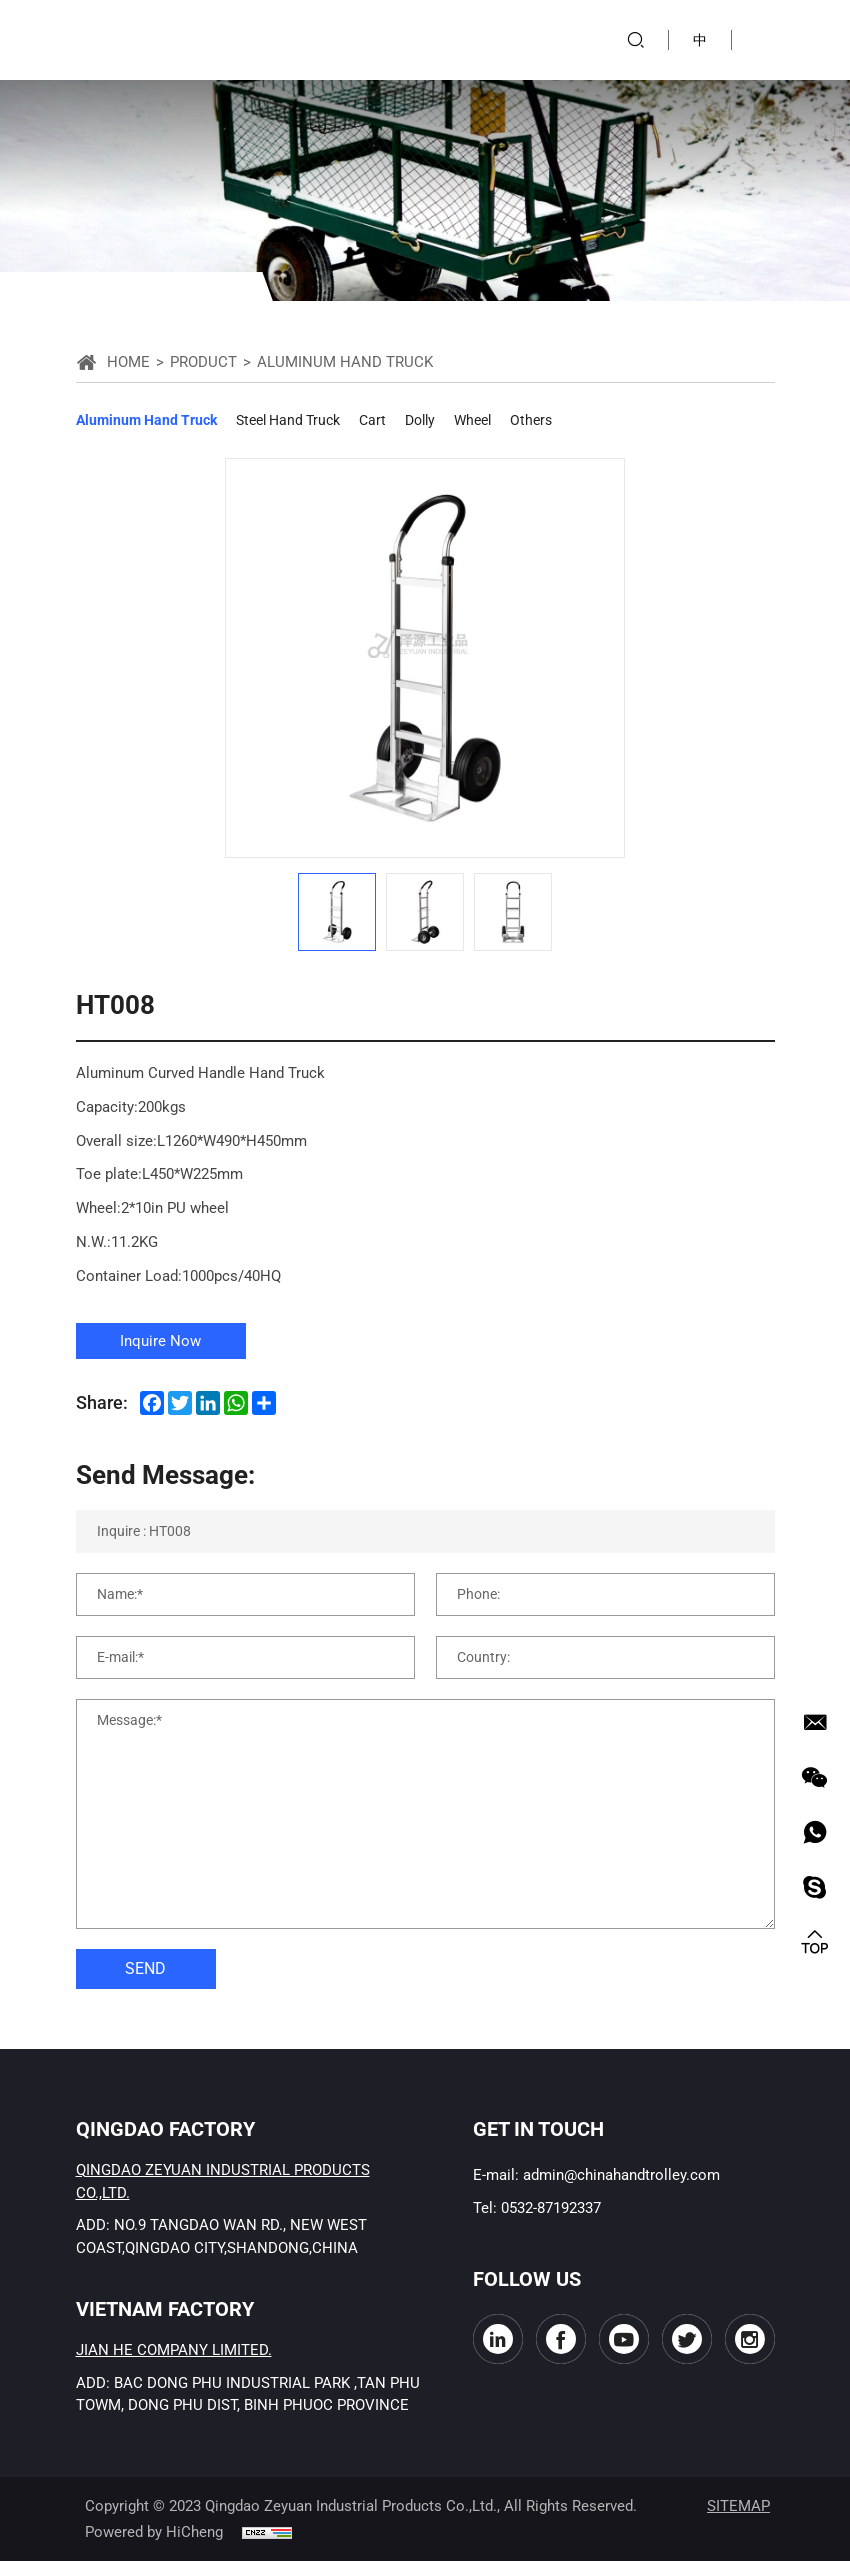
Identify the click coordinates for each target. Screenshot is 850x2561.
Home (128, 362)
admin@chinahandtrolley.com (621, 2175)
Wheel (472, 420)
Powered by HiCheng (154, 2532)
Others (531, 420)
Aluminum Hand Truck (146, 420)
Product (203, 362)
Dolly (420, 420)
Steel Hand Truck (288, 420)
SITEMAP (738, 2506)
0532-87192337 (551, 2208)
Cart (372, 420)
